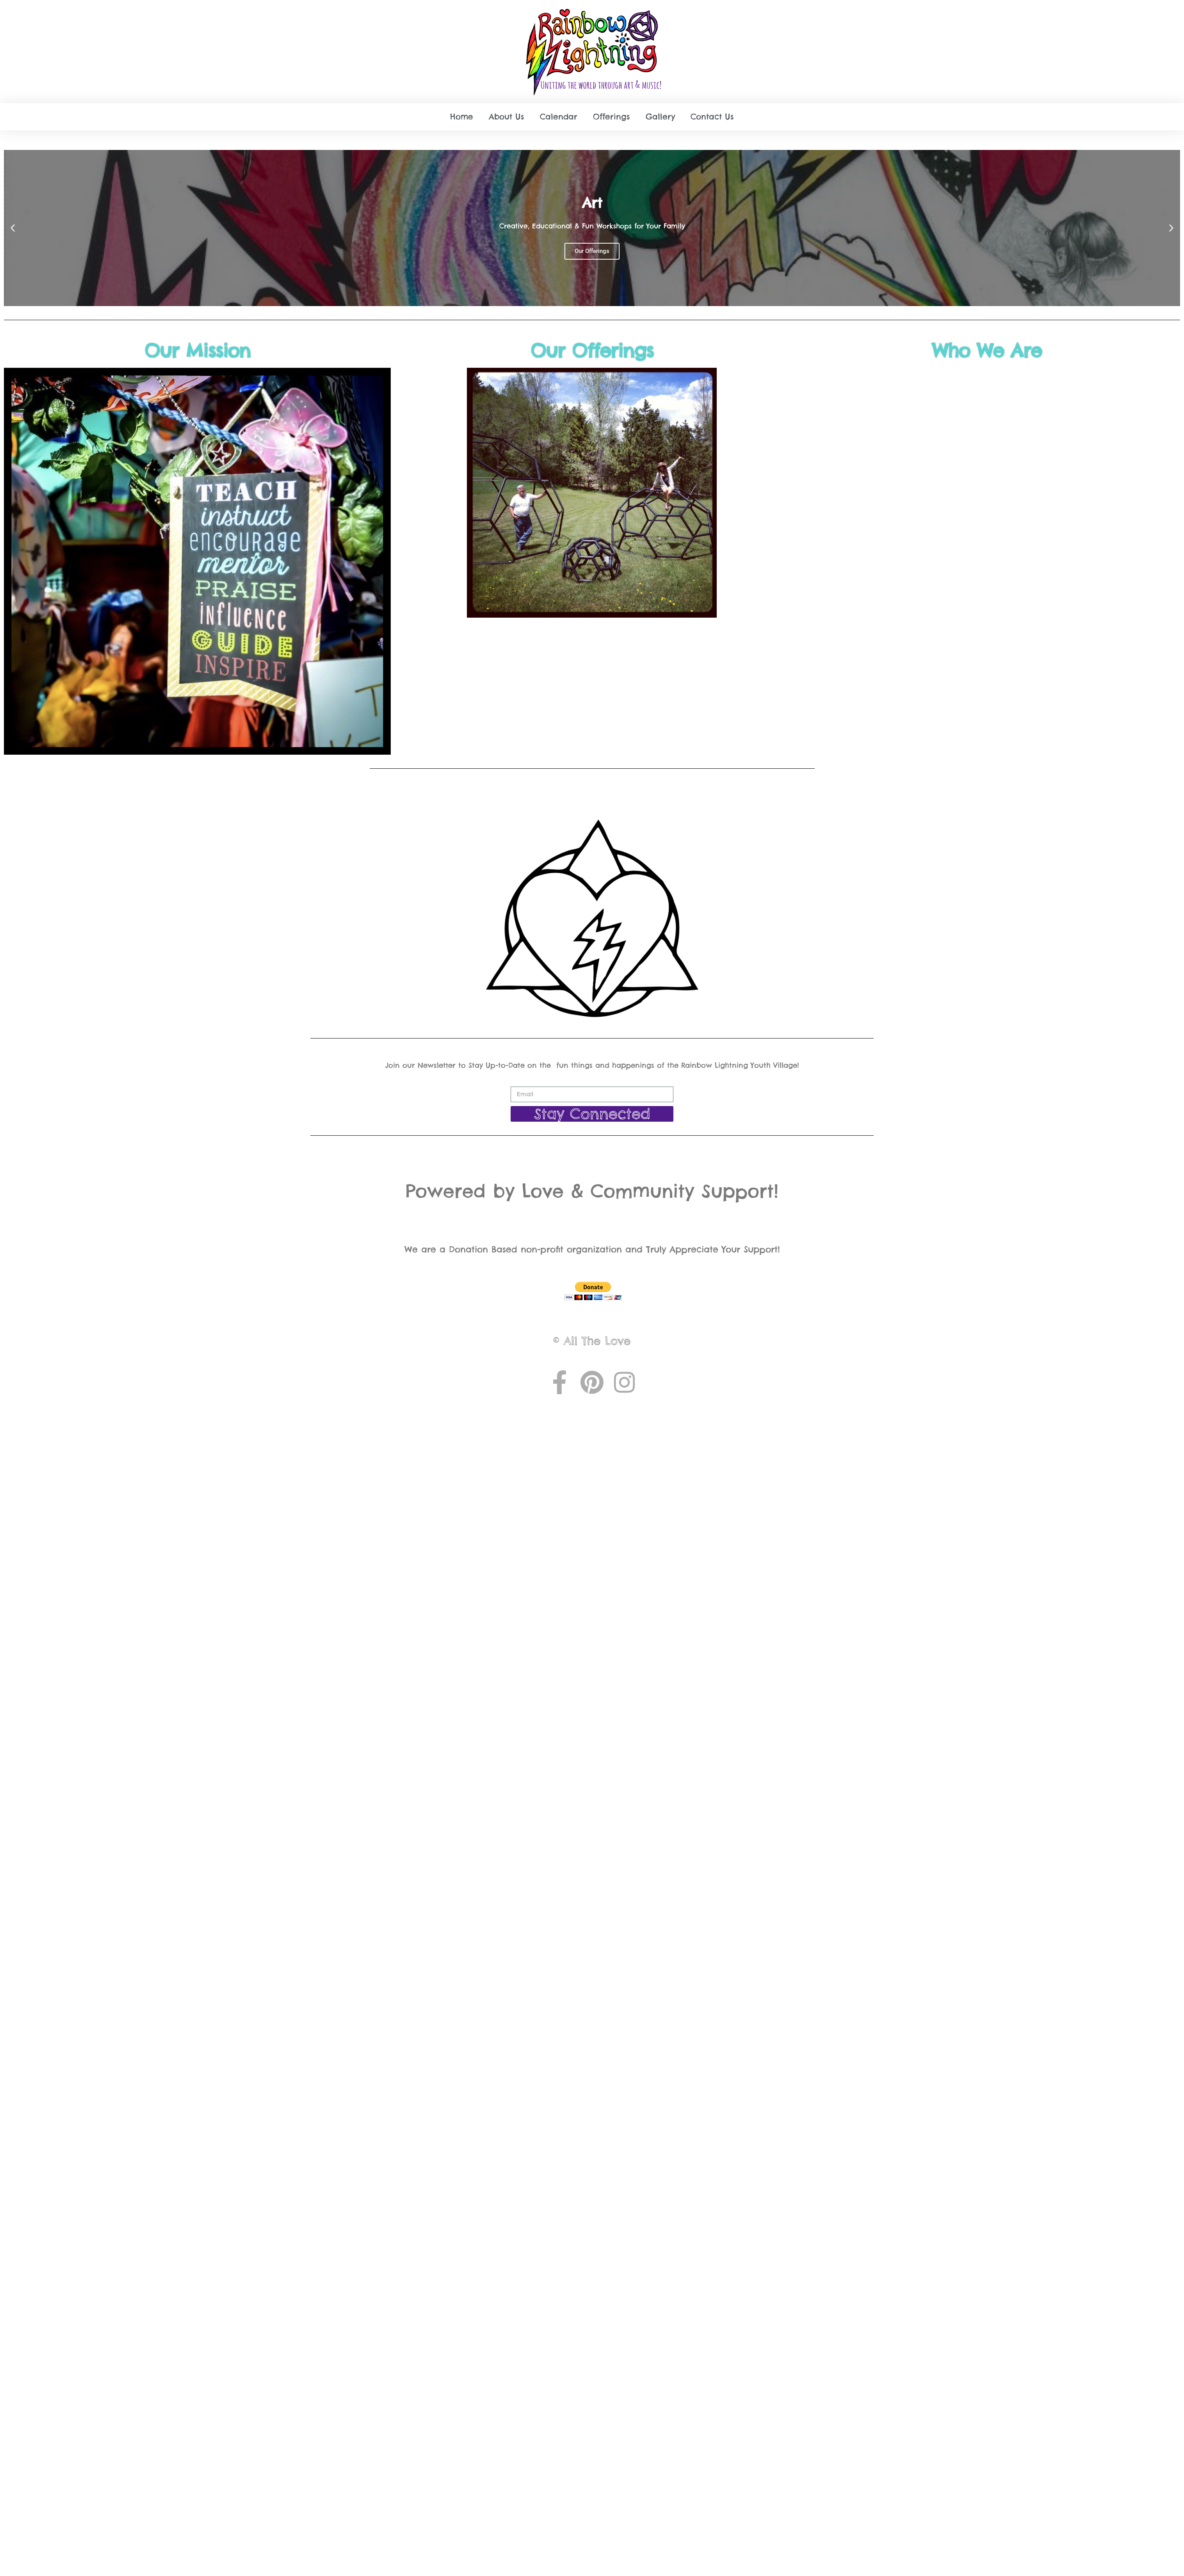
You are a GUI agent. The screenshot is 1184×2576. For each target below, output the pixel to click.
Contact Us (712, 117)
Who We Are (987, 351)
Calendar (558, 117)
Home (461, 117)
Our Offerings (592, 351)
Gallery (660, 117)
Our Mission (197, 351)
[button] (13, 228)
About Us (506, 117)
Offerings (611, 117)
